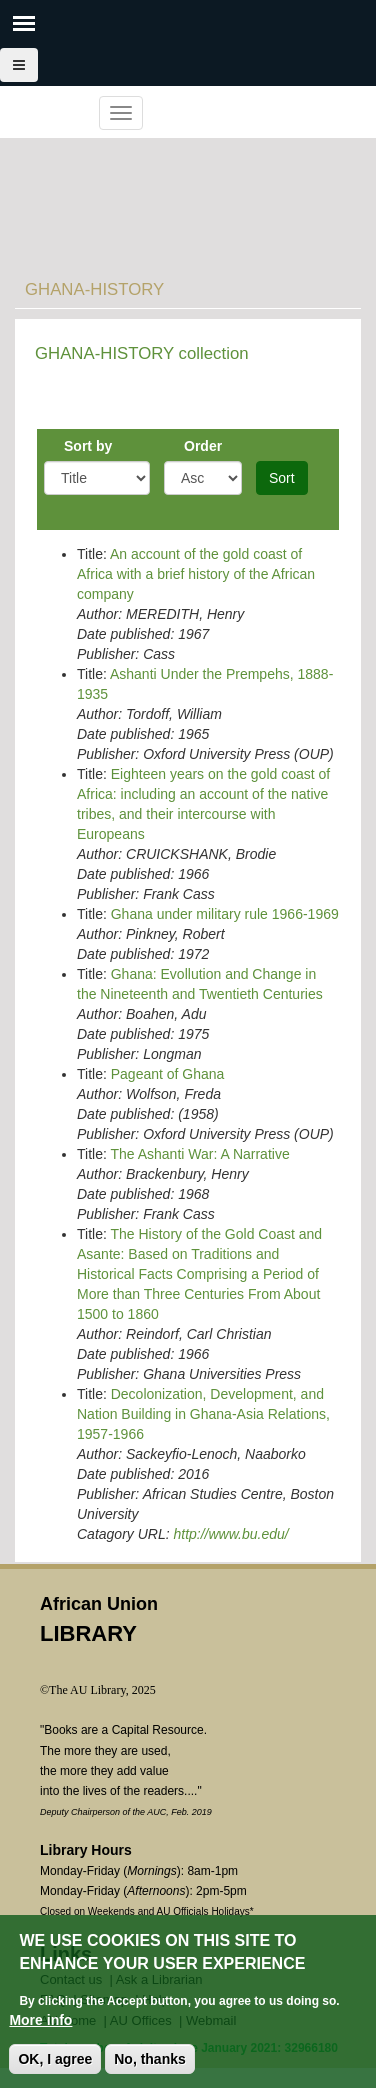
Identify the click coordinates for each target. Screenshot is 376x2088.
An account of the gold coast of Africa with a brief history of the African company (196, 574)
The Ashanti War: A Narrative (199, 1154)
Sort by (88, 446)
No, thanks (150, 2061)
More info (40, 2022)
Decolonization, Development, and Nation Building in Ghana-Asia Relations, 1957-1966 (203, 1414)
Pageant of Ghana (168, 1074)
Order (203, 446)
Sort (282, 478)
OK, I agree (55, 2061)
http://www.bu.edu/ (230, 1534)
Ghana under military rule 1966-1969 (225, 914)
